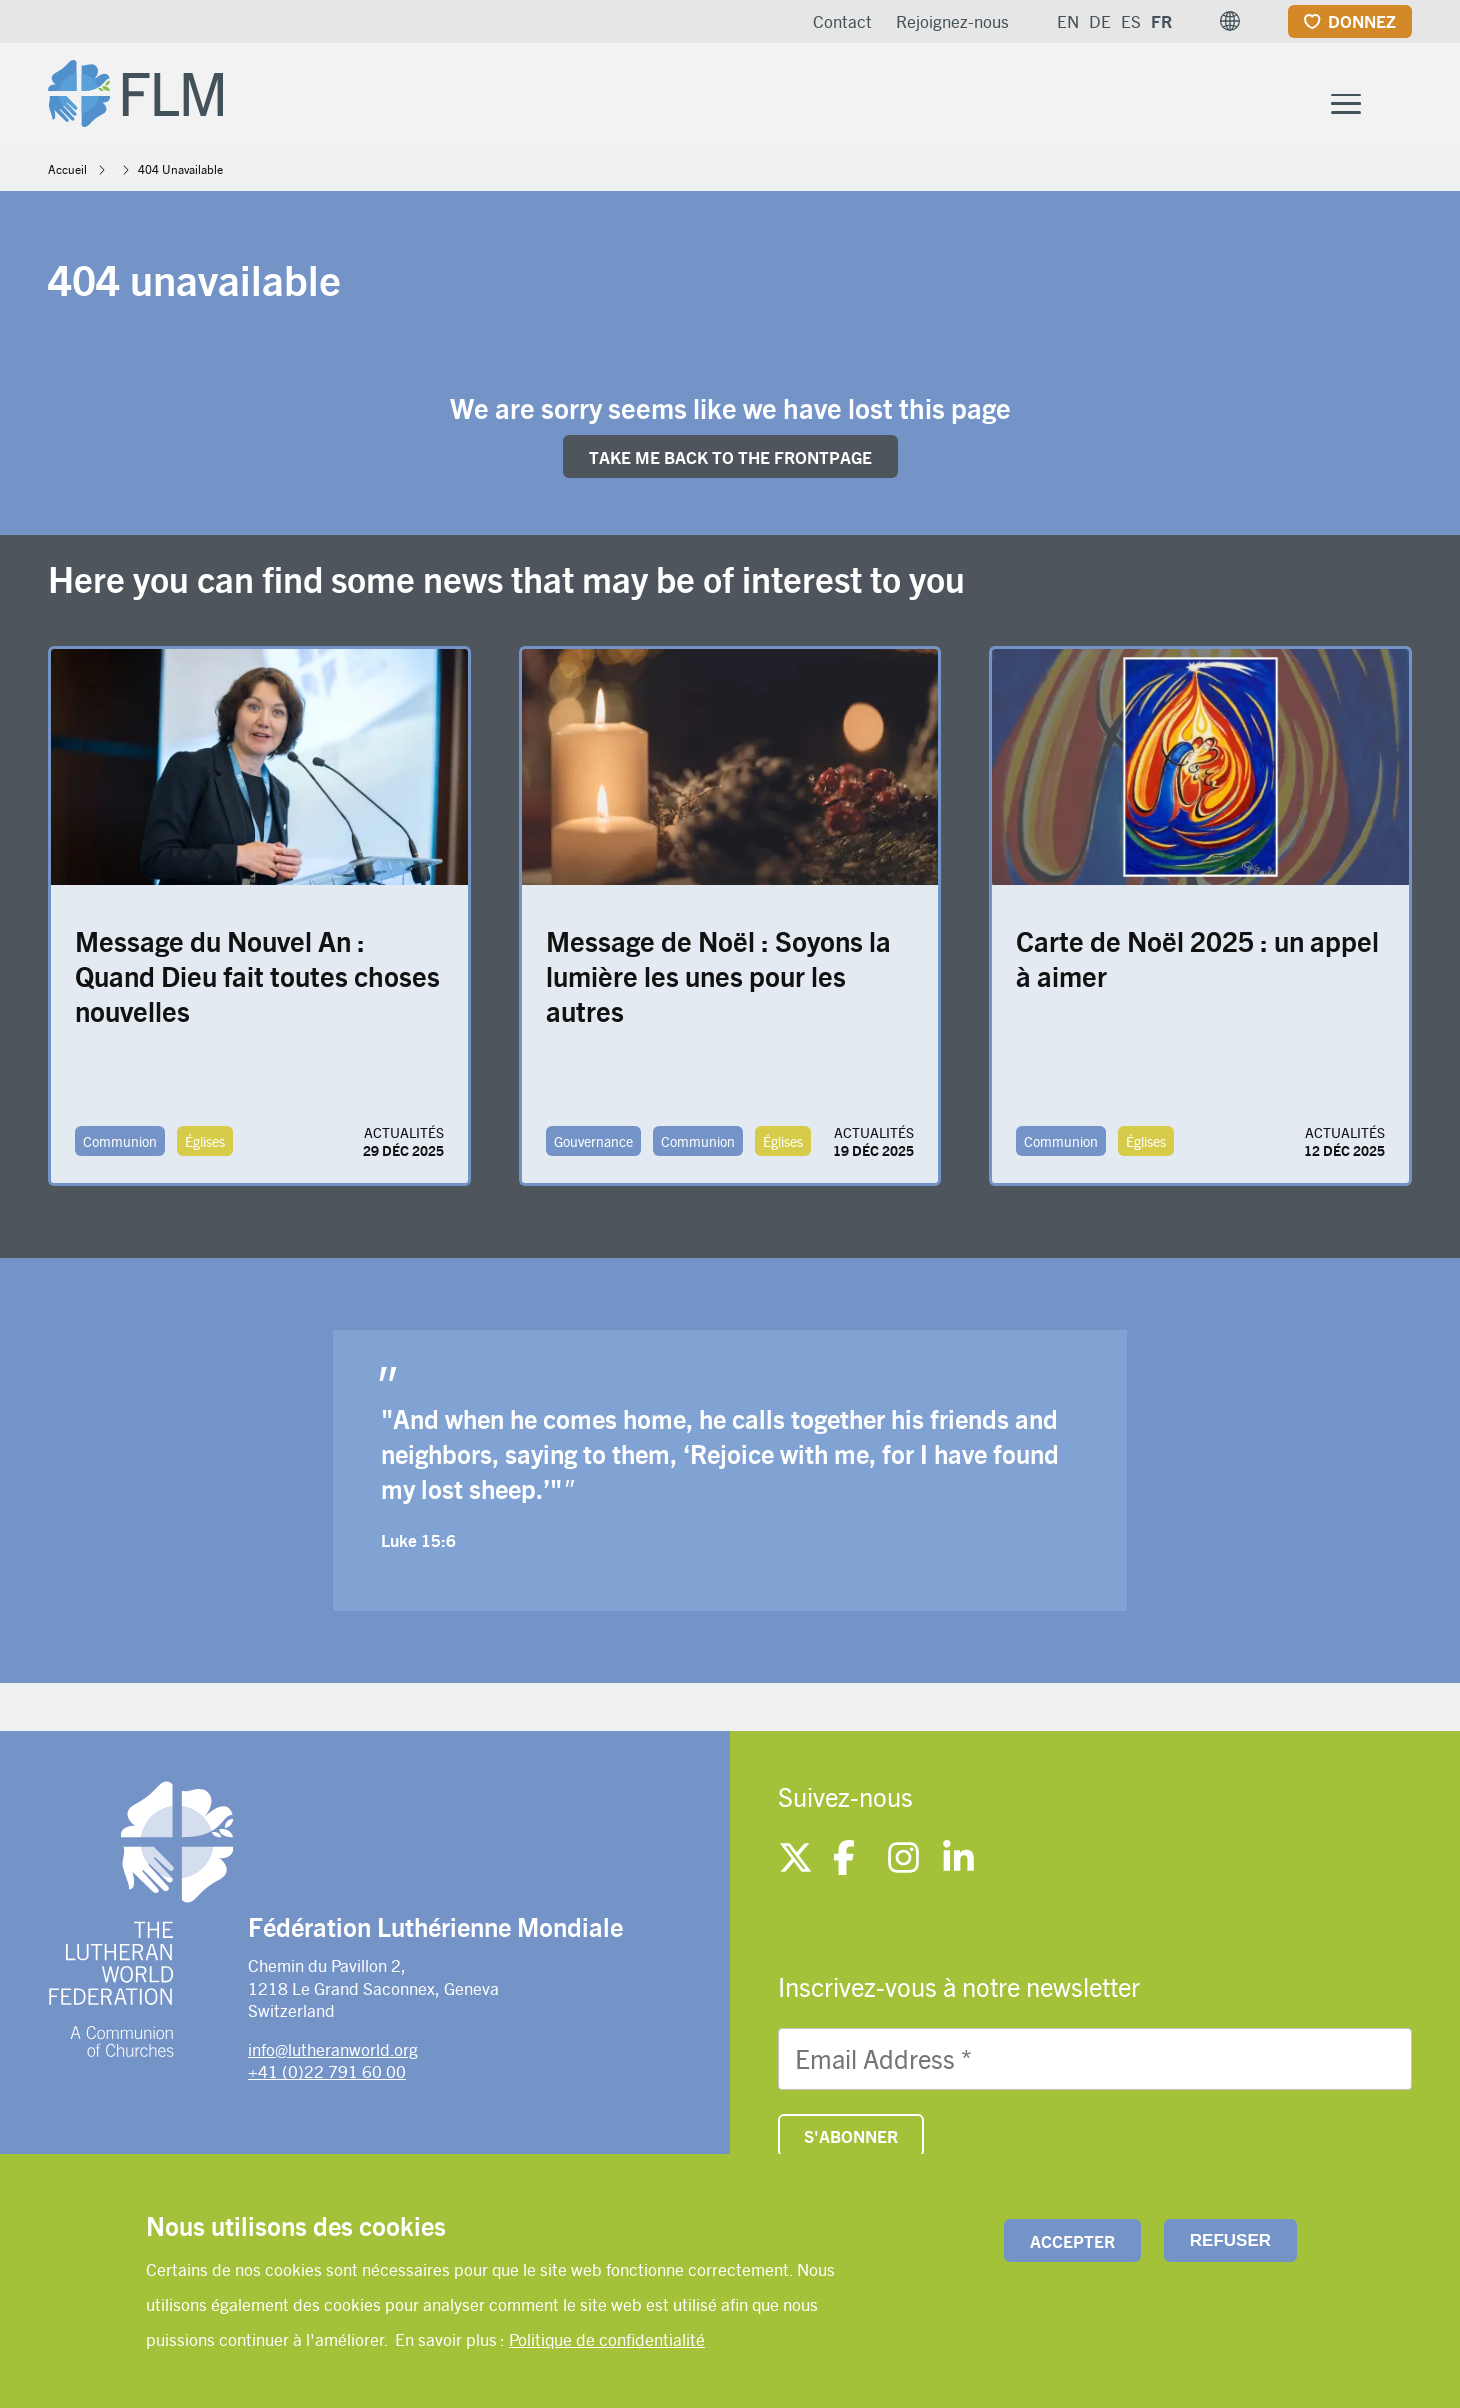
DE (1100, 21)
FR (1161, 21)
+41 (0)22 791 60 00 (327, 2084)
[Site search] (1398, 101)
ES (1131, 21)
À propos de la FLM (923, 98)
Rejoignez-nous (952, 21)
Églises (205, 1155)
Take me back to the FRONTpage (730, 470)
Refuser (1230, 2240)
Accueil (67, 182)
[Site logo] (152, 96)
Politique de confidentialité (607, 2339)
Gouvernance (593, 1155)
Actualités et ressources (1207, 98)
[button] (1230, 21)
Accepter (1072, 2241)
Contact (842, 21)
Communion (120, 1155)
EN (1068, 21)
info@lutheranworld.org (333, 2062)
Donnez (1362, 21)
